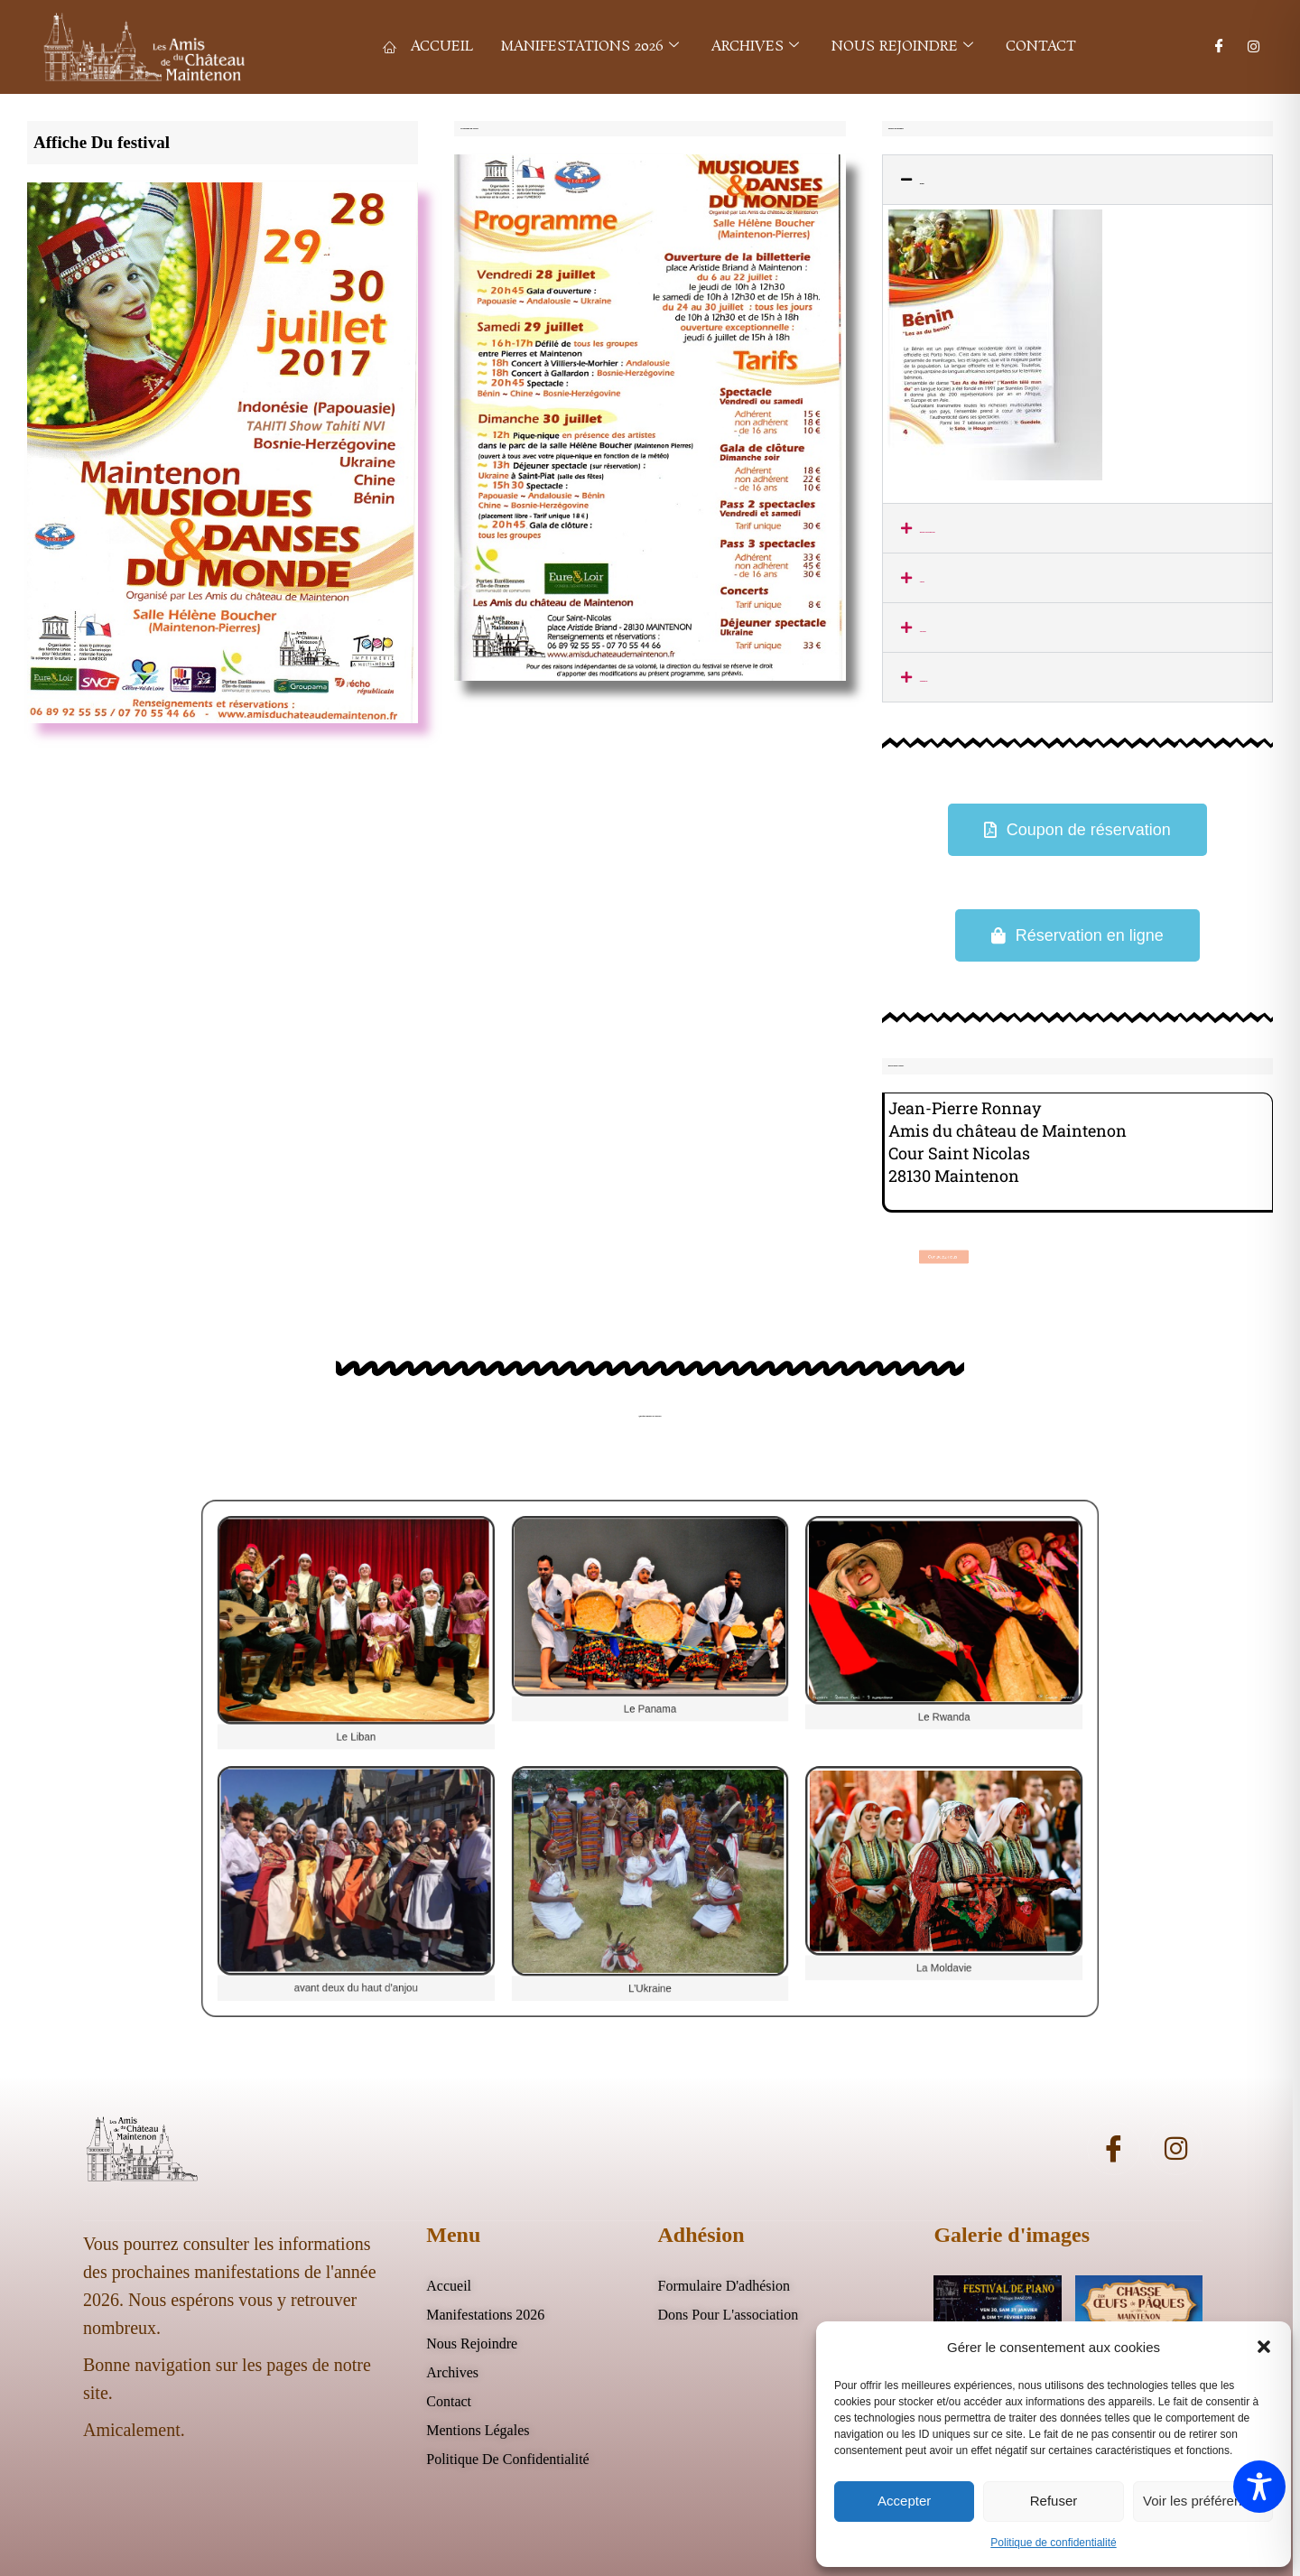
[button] (1264, 2347)
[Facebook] (1219, 46)
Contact (1041, 46)
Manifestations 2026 (589, 46)
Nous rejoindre (902, 46)
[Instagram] (1253, 46)
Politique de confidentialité (1053, 2542)
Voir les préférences (1203, 2500)
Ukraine (923, 631)
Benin (922, 183)
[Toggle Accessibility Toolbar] (1259, 2487)
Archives (755, 46)
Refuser (1054, 2500)
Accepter (904, 2500)
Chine (922, 581)
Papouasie (924, 681)
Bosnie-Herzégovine (927, 532)
